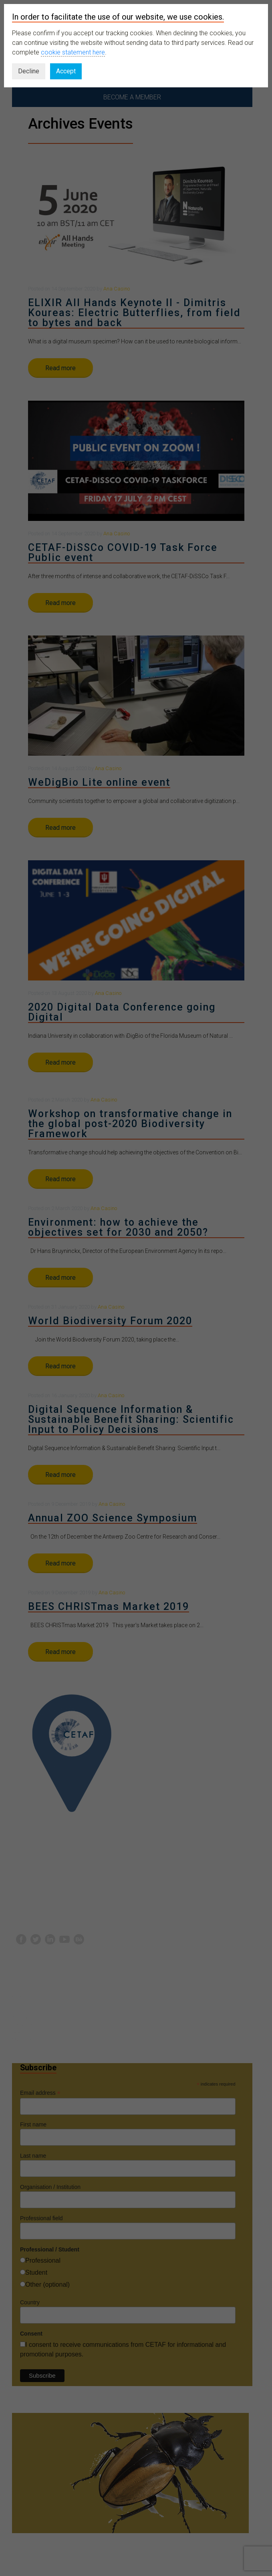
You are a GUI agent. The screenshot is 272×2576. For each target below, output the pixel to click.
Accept (66, 71)
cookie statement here (73, 52)
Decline (28, 71)
